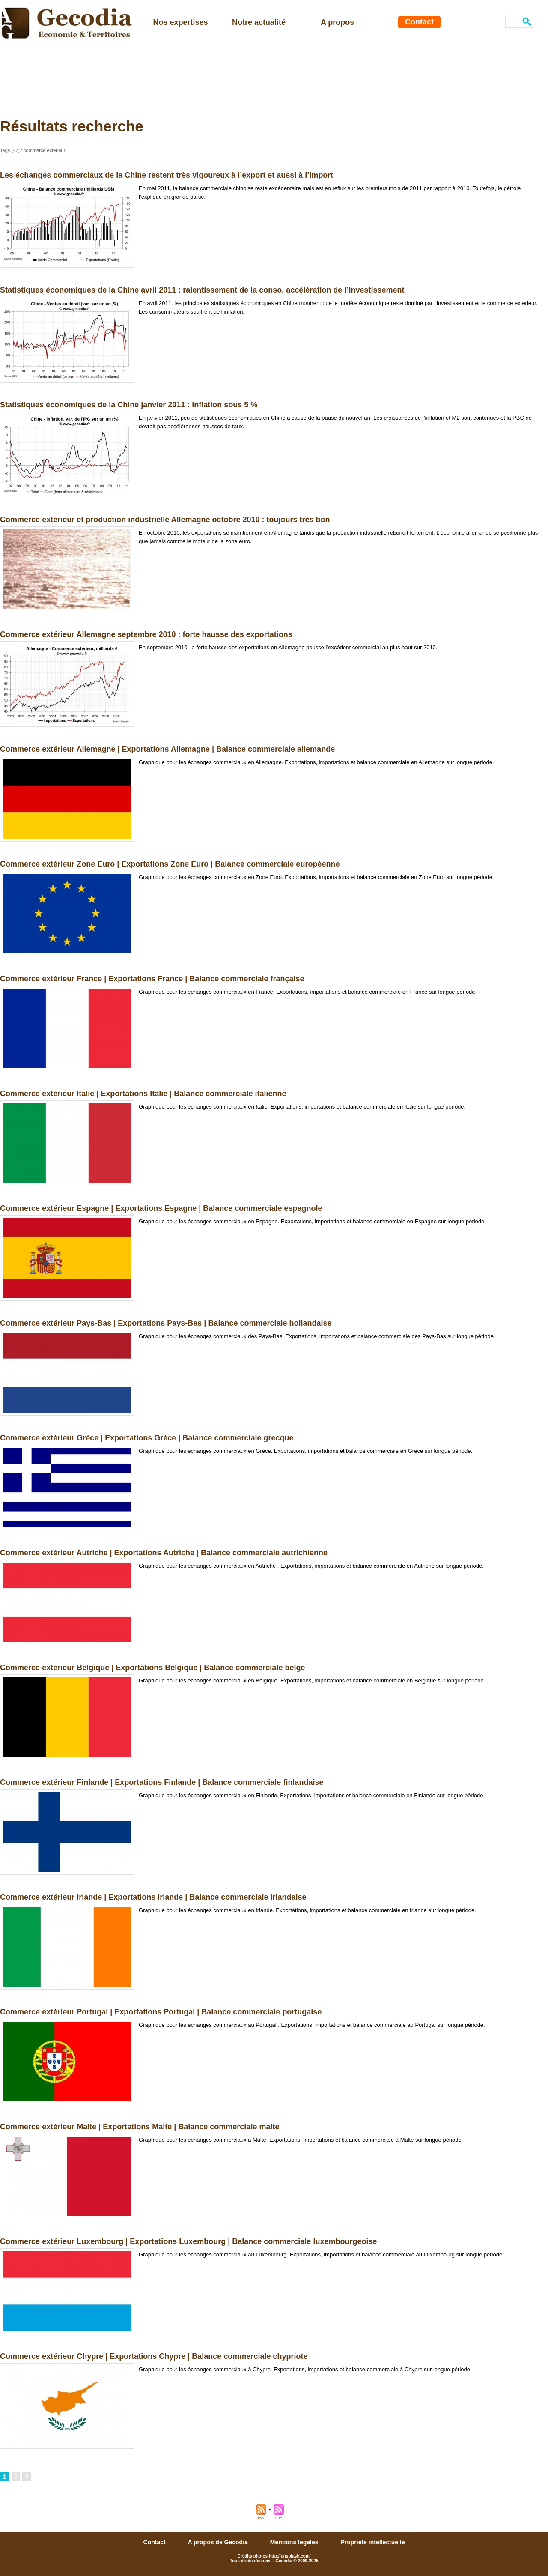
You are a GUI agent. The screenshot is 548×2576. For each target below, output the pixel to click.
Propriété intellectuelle (372, 2542)
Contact (419, 22)
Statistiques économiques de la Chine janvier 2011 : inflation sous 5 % (128, 404)
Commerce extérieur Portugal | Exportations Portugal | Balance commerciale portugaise (161, 2012)
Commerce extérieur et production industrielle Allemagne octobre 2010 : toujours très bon (165, 519)
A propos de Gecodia (219, 2542)
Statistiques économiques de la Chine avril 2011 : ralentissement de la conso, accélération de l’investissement (202, 290)
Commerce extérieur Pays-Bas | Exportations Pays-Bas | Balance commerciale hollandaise (165, 1323)
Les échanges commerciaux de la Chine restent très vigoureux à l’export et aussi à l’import (166, 175)
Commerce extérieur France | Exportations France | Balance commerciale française (152, 978)
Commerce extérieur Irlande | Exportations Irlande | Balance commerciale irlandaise (153, 1897)
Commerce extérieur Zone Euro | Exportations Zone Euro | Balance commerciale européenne (170, 864)
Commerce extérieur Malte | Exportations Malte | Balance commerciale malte (139, 2126)
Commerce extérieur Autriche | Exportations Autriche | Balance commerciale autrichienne (164, 1552)
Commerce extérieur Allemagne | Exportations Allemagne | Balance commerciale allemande (167, 749)
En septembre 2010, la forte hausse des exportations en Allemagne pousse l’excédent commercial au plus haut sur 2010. (288, 647)
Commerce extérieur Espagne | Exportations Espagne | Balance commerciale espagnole (161, 1208)
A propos (337, 22)
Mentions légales (295, 2542)
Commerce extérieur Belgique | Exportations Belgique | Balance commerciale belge (152, 1667)
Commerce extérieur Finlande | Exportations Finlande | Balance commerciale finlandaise (161, 1782)
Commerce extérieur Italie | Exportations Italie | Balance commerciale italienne (143, 1093)
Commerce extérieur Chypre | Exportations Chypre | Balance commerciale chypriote (153, 2356)
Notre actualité (259, 22)
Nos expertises (180, 22)
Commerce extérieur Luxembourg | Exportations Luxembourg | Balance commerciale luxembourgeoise (188, 2241)
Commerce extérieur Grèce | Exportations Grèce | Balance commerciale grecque (146, 1438)
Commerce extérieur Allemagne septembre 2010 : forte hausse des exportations (146, 634)
